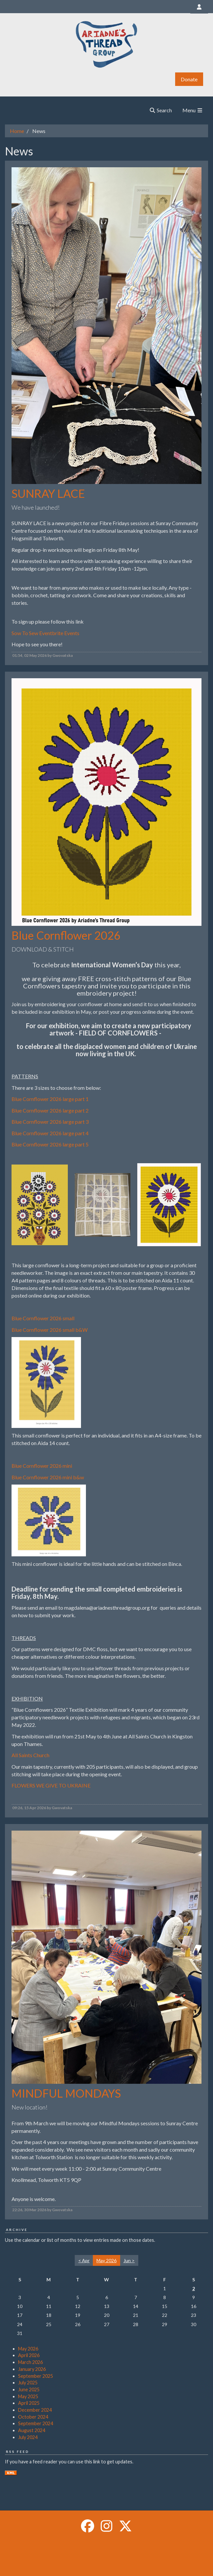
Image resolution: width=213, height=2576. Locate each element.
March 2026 (30, 2362)
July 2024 (28, 2437)
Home (17, 131)
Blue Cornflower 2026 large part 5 (50, 1144)
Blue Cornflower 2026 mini (42, 1465)
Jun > (129, 2260)
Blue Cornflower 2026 (66, 935)
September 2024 (35, 2423)
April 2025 (29, 2403)
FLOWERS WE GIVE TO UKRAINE (51, 1785)
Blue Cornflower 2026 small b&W (50, 1330)
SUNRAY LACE (48, 493)
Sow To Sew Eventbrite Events (45, 633)
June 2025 (29, 2389)
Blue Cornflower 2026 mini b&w (48, 1477)
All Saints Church (30, 1755)
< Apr (84, 2260)
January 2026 (32, 2369)
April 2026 (29, 2355)
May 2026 (28, 2348)
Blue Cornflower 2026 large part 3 (50, 1121)
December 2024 (35, 2410)
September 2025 (35, 2376)
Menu (192, 110)
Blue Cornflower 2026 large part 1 (50, 1099)
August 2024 (31, 2430)
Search (160, 110)
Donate (189, 79)
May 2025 (28, 2396)
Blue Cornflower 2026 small (43, 1318)
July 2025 (28, 2382)
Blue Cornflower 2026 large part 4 (50, 1133)
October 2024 (33, 2417)
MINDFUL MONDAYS (66, 2093)
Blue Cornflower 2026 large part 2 (50, 1110)
